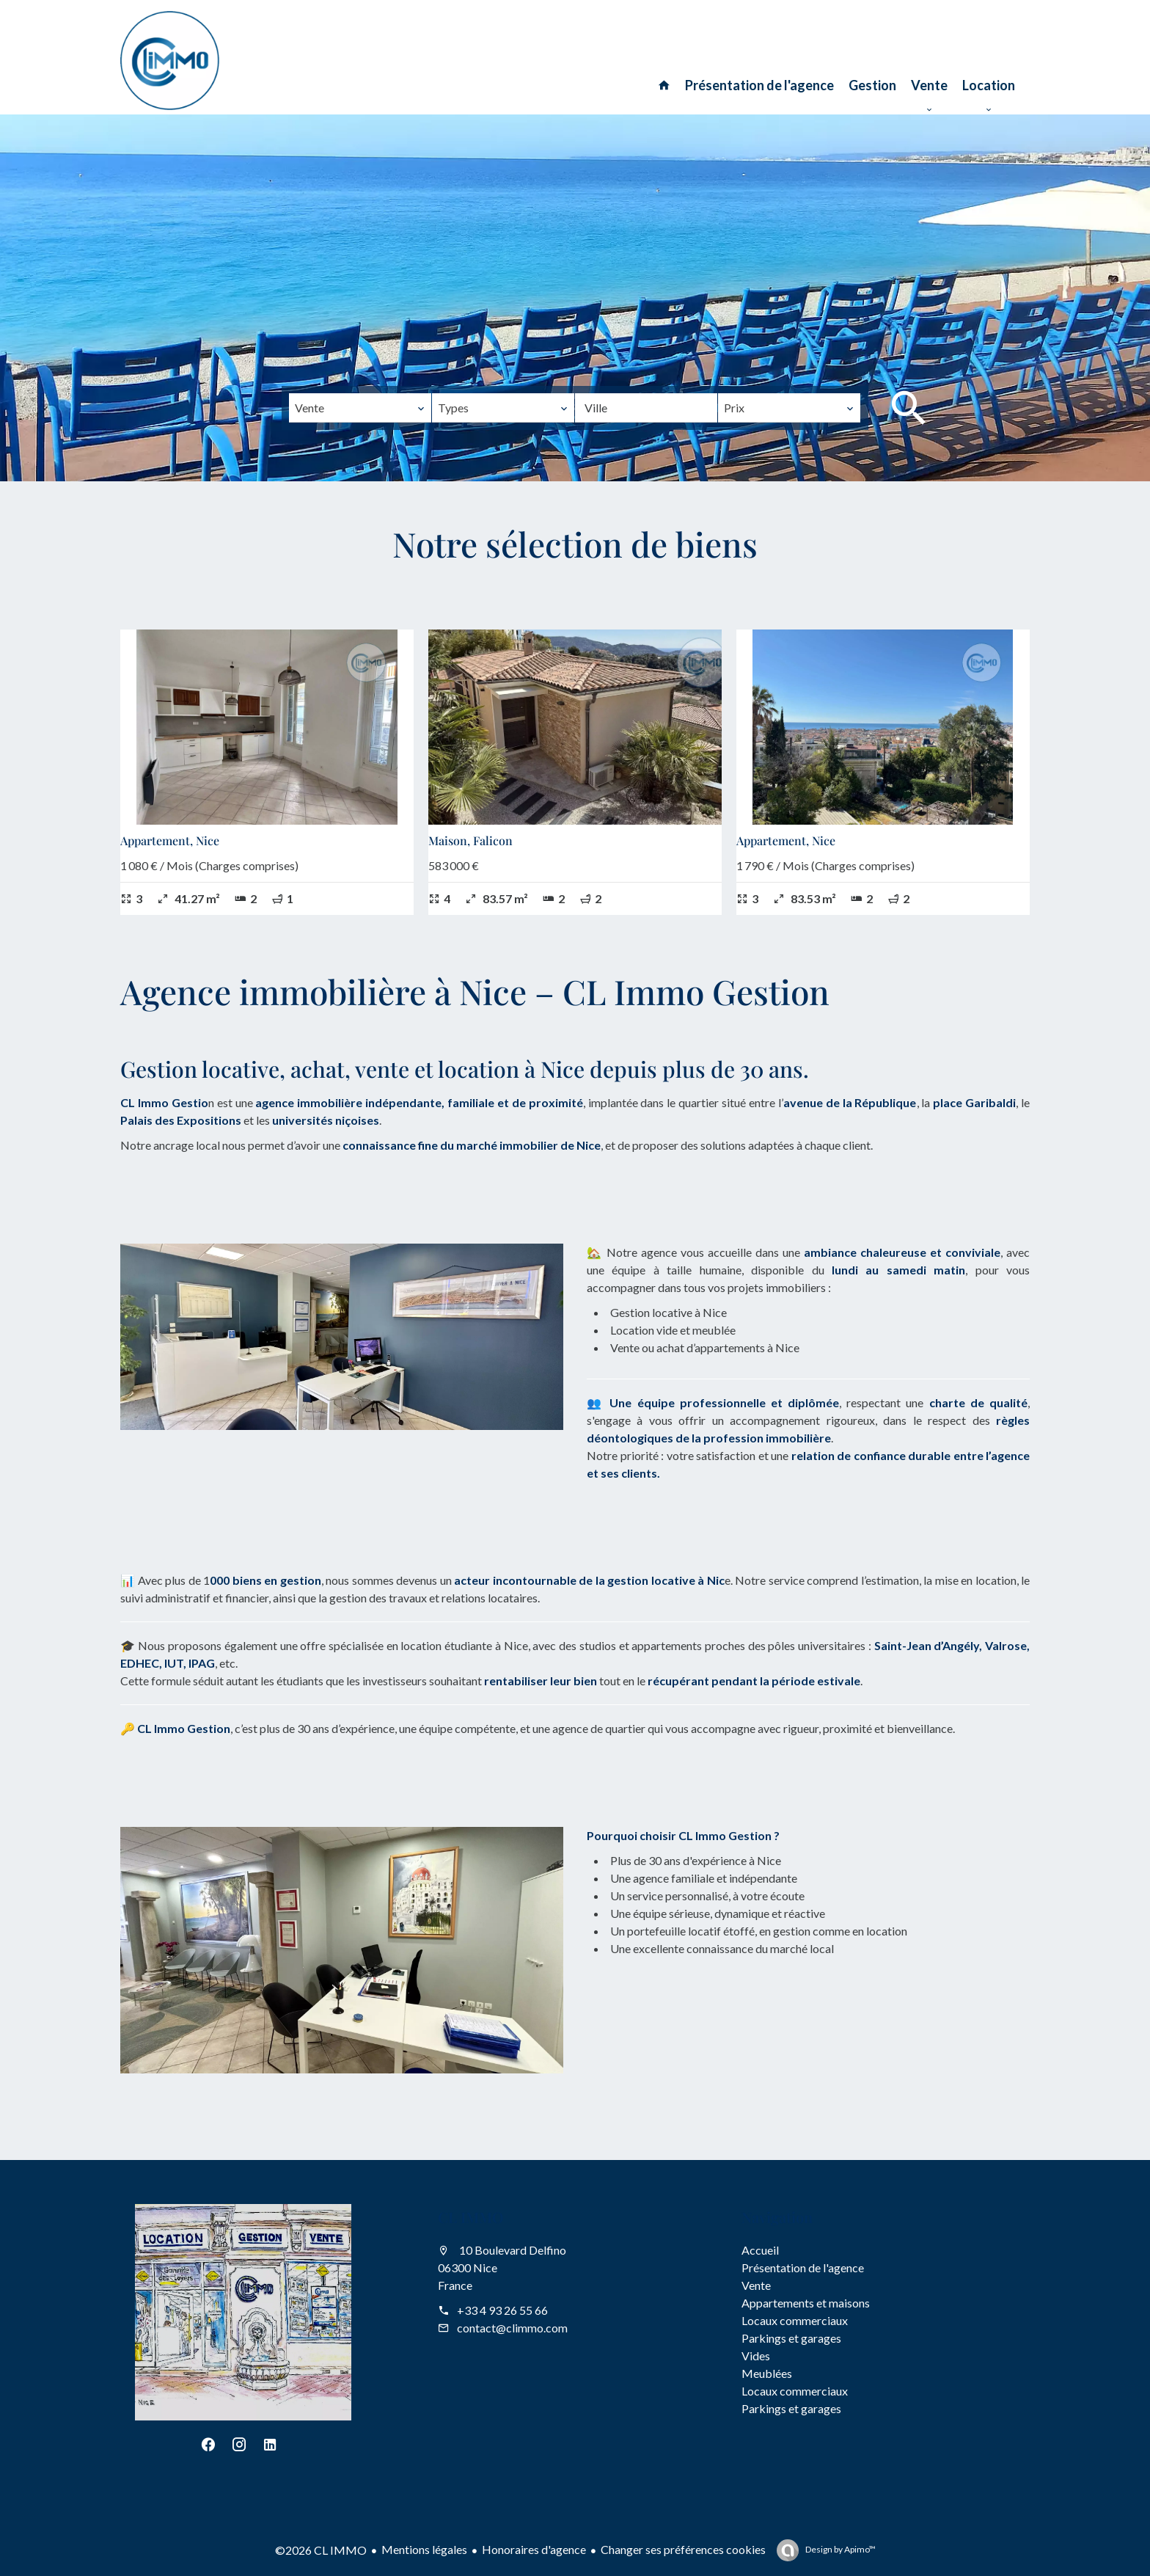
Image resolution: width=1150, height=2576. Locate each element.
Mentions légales (424, 2549)
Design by (840, 2549)
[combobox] (360, 408)
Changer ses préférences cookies (683, 2549)
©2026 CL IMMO (321, 2550)
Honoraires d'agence (534, 2549)
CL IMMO (471, 2217)
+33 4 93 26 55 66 (502, 2310)
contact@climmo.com (512, 2328)
